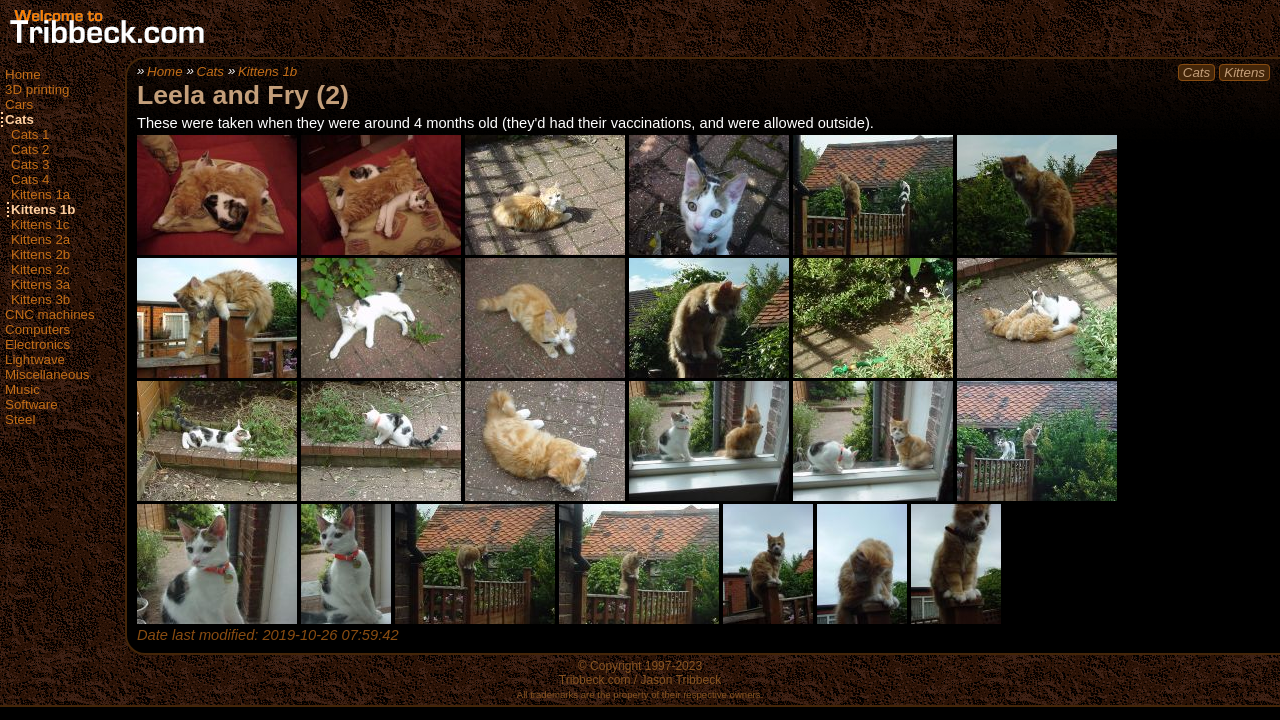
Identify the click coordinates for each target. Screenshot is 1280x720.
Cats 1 (30, 134)
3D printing (37, 89)
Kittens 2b (40, 254)
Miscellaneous (47, 374)
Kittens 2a (40, 239)
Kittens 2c (40, 269)
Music (22, 389)
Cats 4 (30, 179)
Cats (19, 119)
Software (31, 404)
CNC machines (50, 314)
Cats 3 (30, 164)
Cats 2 (30, 149)
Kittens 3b (40, 299)
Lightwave (35, 359)
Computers (37, 329)
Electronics (37, 344)
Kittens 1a (40, 194)
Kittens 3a (40, 284)
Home (23, 74)
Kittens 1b (43, 209)
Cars (19, 104)
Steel (20, 419)
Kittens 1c (40, 224)
